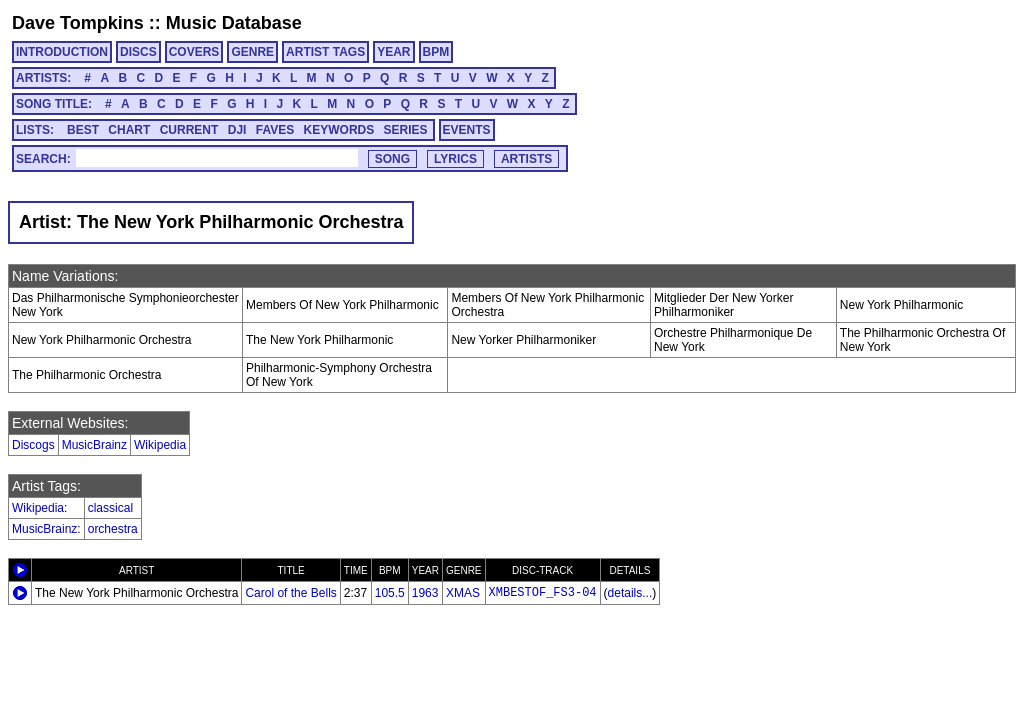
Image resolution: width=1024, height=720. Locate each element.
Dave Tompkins (78, 23)
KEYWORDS (339, 130)
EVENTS (467, 130)
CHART (129, 130)
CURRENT (189, 130)
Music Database (234, 23)
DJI (237, 130)
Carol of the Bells (290, 593)
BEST (83, 130)
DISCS (138, 52)
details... (630, 593)
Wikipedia (160, 445)
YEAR (393, 52)
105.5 (390, 593)
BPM (436, 52)
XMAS (463, 593)
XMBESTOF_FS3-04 (543, 593)
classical (110, 508)
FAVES (275, 130)
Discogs (33, 445)
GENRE (252, 52)
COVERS (194, 52)
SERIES (406, 130)
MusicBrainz (94, 445)
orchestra (113, 529)
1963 (425, 593)
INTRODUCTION (62, 52)
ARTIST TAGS (325, 52)
